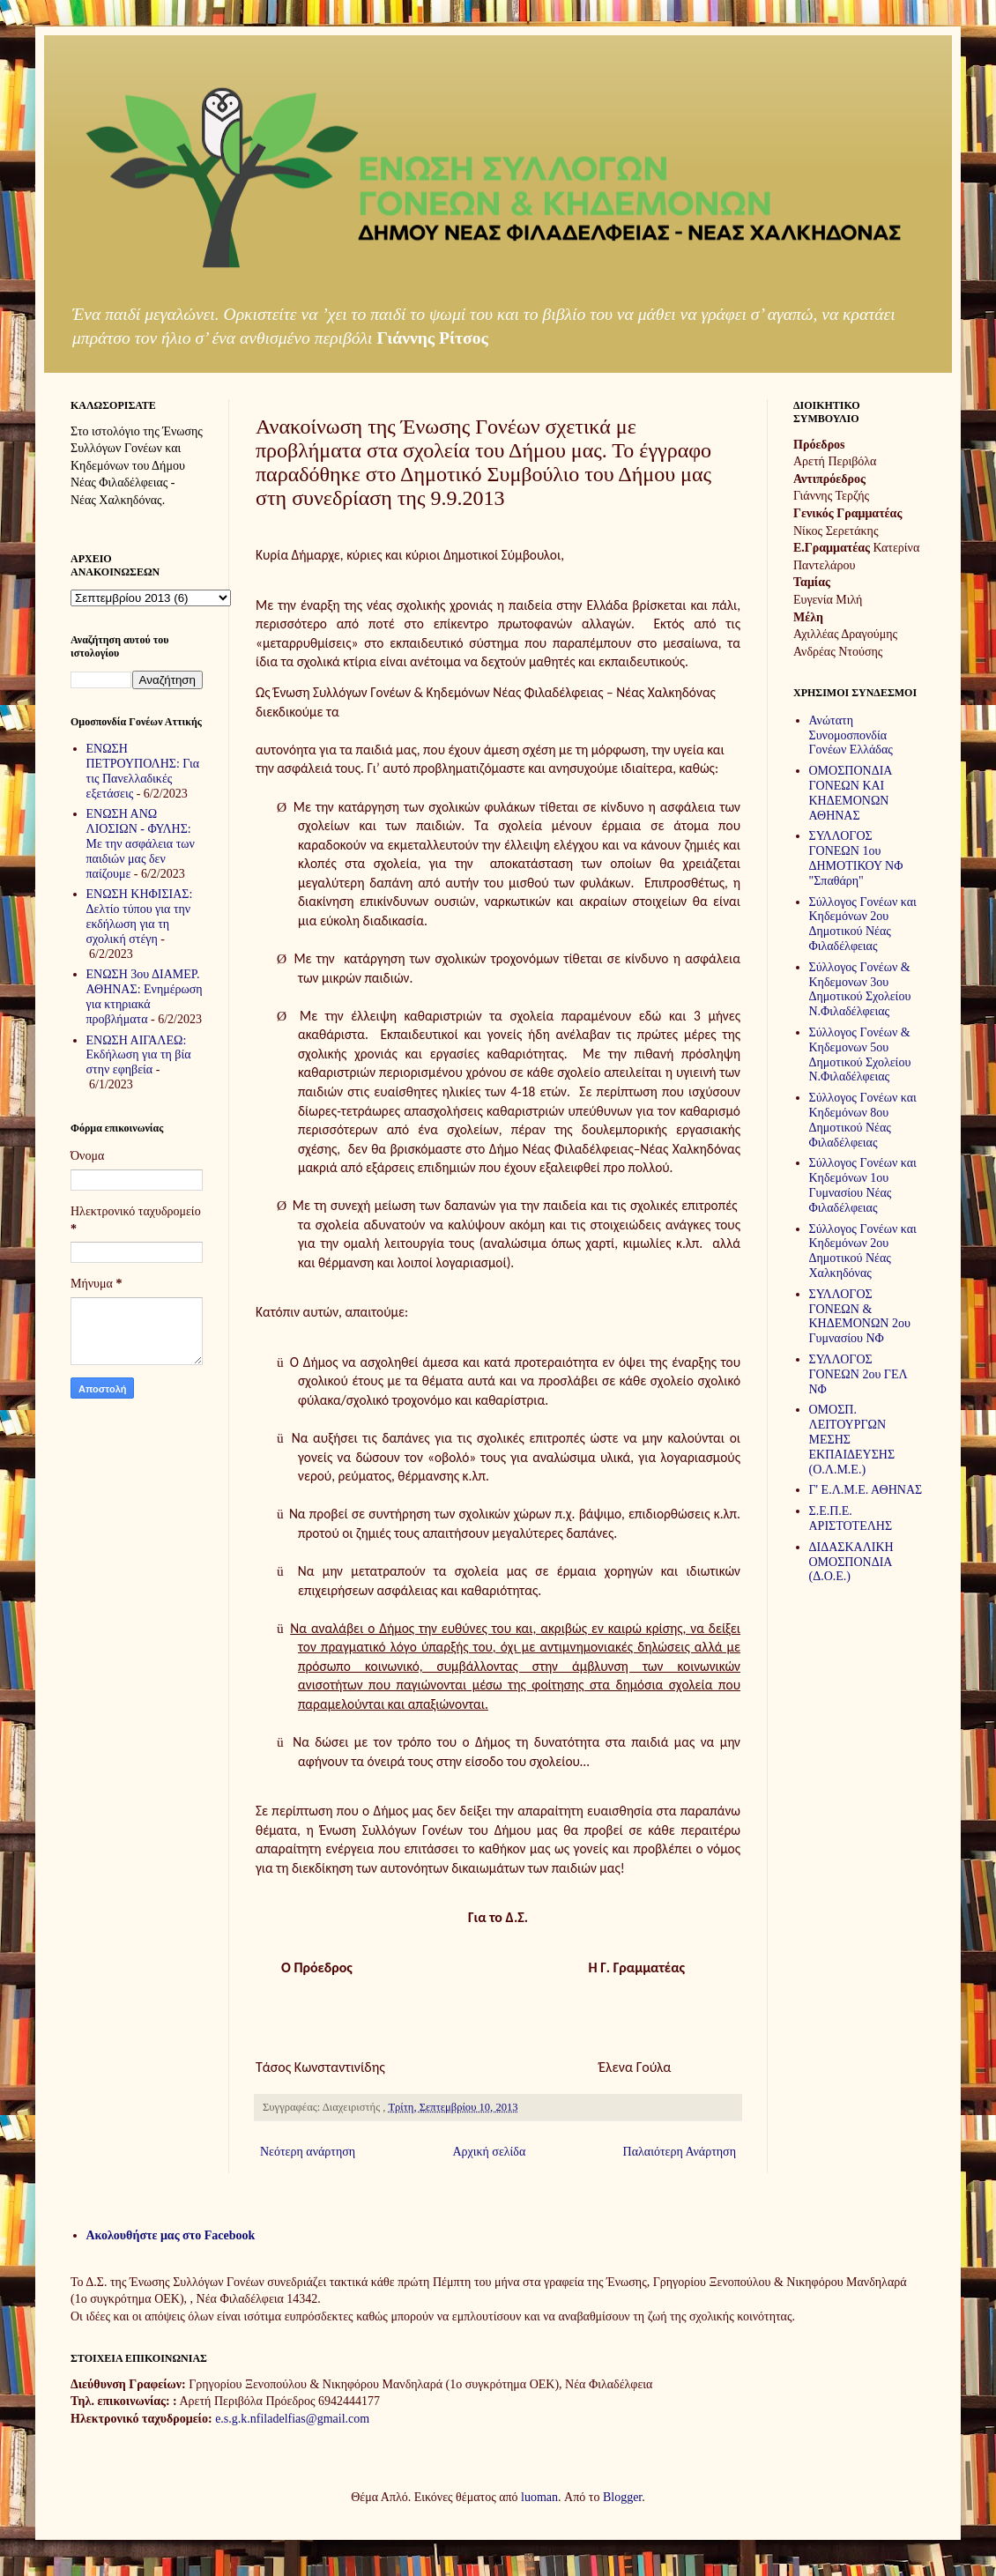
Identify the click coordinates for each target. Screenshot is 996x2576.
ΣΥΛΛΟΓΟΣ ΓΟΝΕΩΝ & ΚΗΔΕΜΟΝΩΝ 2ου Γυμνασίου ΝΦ (860, 1316)
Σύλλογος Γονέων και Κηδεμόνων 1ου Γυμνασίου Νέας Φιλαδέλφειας (863, 1185)
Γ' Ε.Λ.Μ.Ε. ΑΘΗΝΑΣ (866, 1489)
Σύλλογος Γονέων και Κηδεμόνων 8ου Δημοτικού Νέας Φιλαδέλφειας (863, 1119)
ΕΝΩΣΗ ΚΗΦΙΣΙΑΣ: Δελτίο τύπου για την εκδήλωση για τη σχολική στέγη (139, 916)
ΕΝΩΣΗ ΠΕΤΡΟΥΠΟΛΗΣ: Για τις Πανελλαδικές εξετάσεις (143, 770)
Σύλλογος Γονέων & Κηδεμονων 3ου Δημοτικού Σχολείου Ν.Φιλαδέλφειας (860, 989)
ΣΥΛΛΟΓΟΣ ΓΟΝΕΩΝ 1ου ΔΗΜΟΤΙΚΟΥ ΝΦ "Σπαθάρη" (856, 858)
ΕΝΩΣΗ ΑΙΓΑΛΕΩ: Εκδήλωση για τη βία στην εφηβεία (138, 1055)
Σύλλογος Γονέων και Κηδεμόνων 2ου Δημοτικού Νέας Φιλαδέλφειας (863, 924)
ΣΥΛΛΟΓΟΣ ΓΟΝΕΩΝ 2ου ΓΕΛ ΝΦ (858, 1374)
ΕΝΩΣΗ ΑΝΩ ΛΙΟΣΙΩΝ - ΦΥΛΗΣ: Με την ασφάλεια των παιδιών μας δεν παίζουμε (140, 843)
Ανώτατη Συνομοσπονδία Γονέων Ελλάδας (851, 735)
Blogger (622, 2497)
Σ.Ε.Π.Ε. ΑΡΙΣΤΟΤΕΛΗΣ (851, 1518)
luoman (539, 2497)
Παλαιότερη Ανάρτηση (679, 2151)
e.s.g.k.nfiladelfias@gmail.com (292, 2418)
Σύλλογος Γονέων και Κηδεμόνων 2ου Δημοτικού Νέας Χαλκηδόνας (863, 1251)
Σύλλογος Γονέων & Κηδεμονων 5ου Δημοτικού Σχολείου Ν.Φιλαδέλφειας (860, 1054)
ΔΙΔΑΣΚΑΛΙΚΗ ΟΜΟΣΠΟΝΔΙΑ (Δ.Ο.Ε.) (851, 1562)
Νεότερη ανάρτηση (307, 2151)
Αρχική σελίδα (488, 2151)
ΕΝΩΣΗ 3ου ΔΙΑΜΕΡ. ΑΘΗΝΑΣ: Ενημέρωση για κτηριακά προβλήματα (144, 996)
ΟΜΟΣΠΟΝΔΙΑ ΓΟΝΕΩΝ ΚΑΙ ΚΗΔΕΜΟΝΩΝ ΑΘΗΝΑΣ (850, 792)
